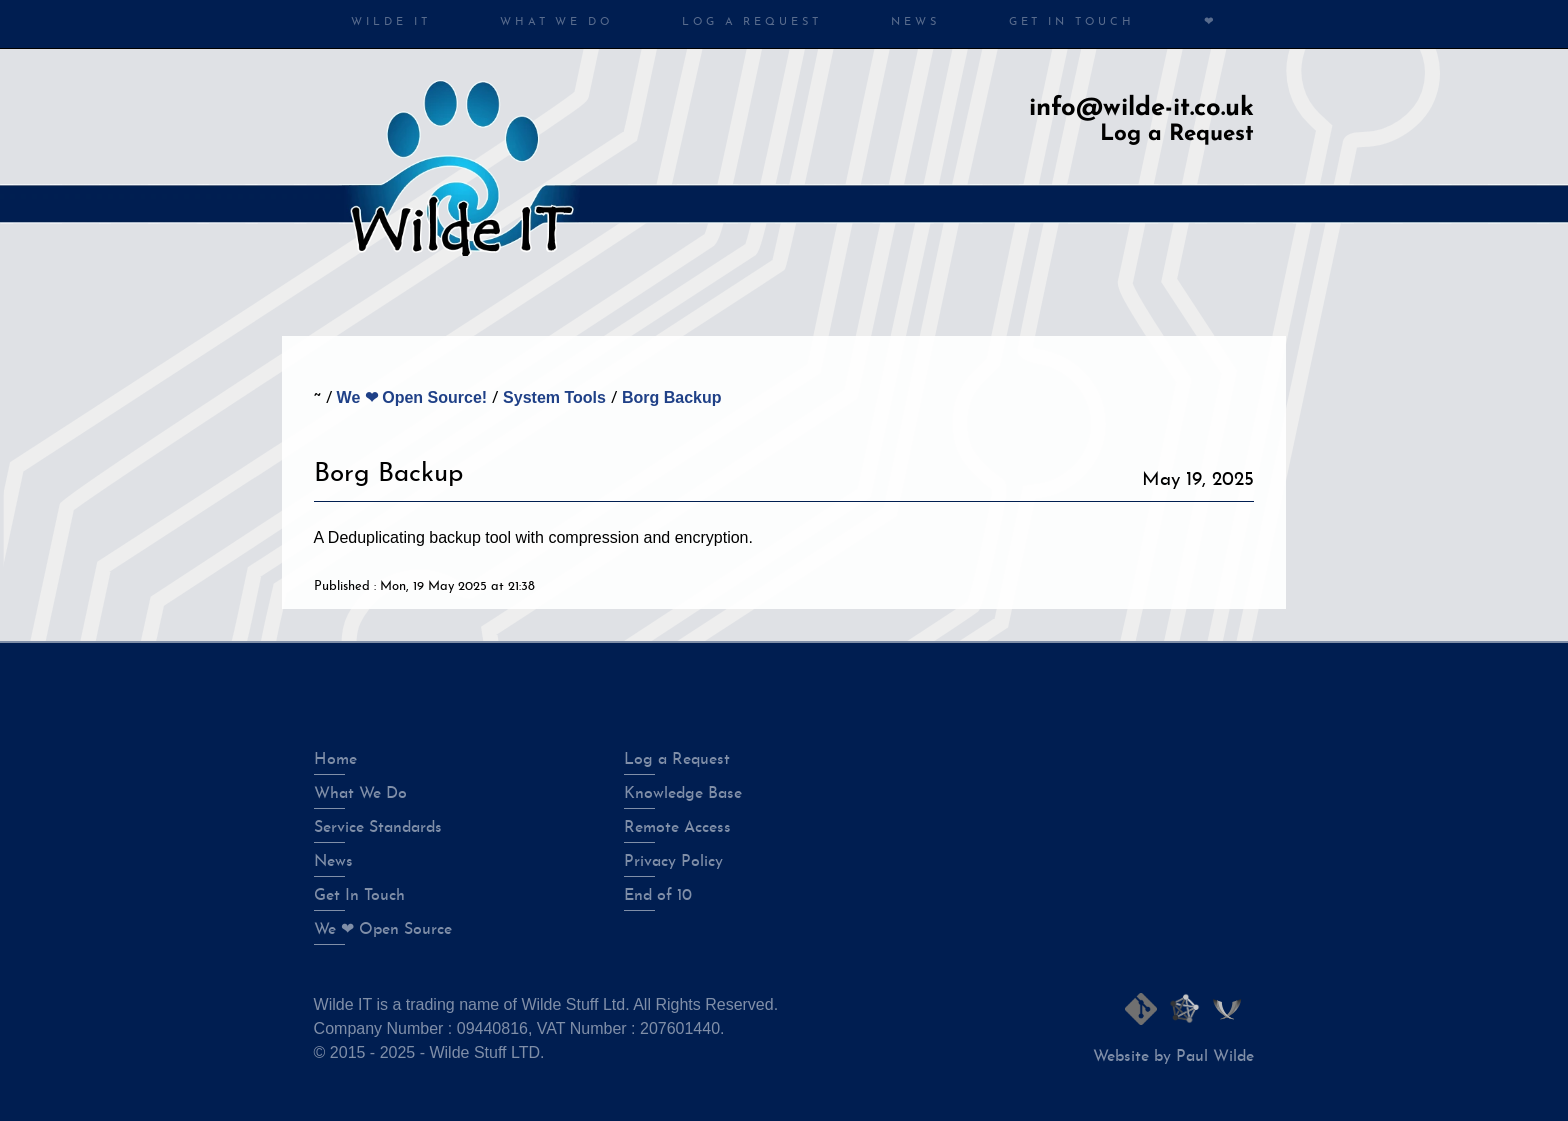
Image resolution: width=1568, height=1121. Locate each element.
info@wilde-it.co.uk (1141, 108)
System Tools (554, 397)
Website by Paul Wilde (1173, 1057)
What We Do (556, 22)
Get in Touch (1072, 22)
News (915, 22)
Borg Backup (672, 397)
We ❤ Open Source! (412, 397)
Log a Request (752, 22)
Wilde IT (390, 22)
